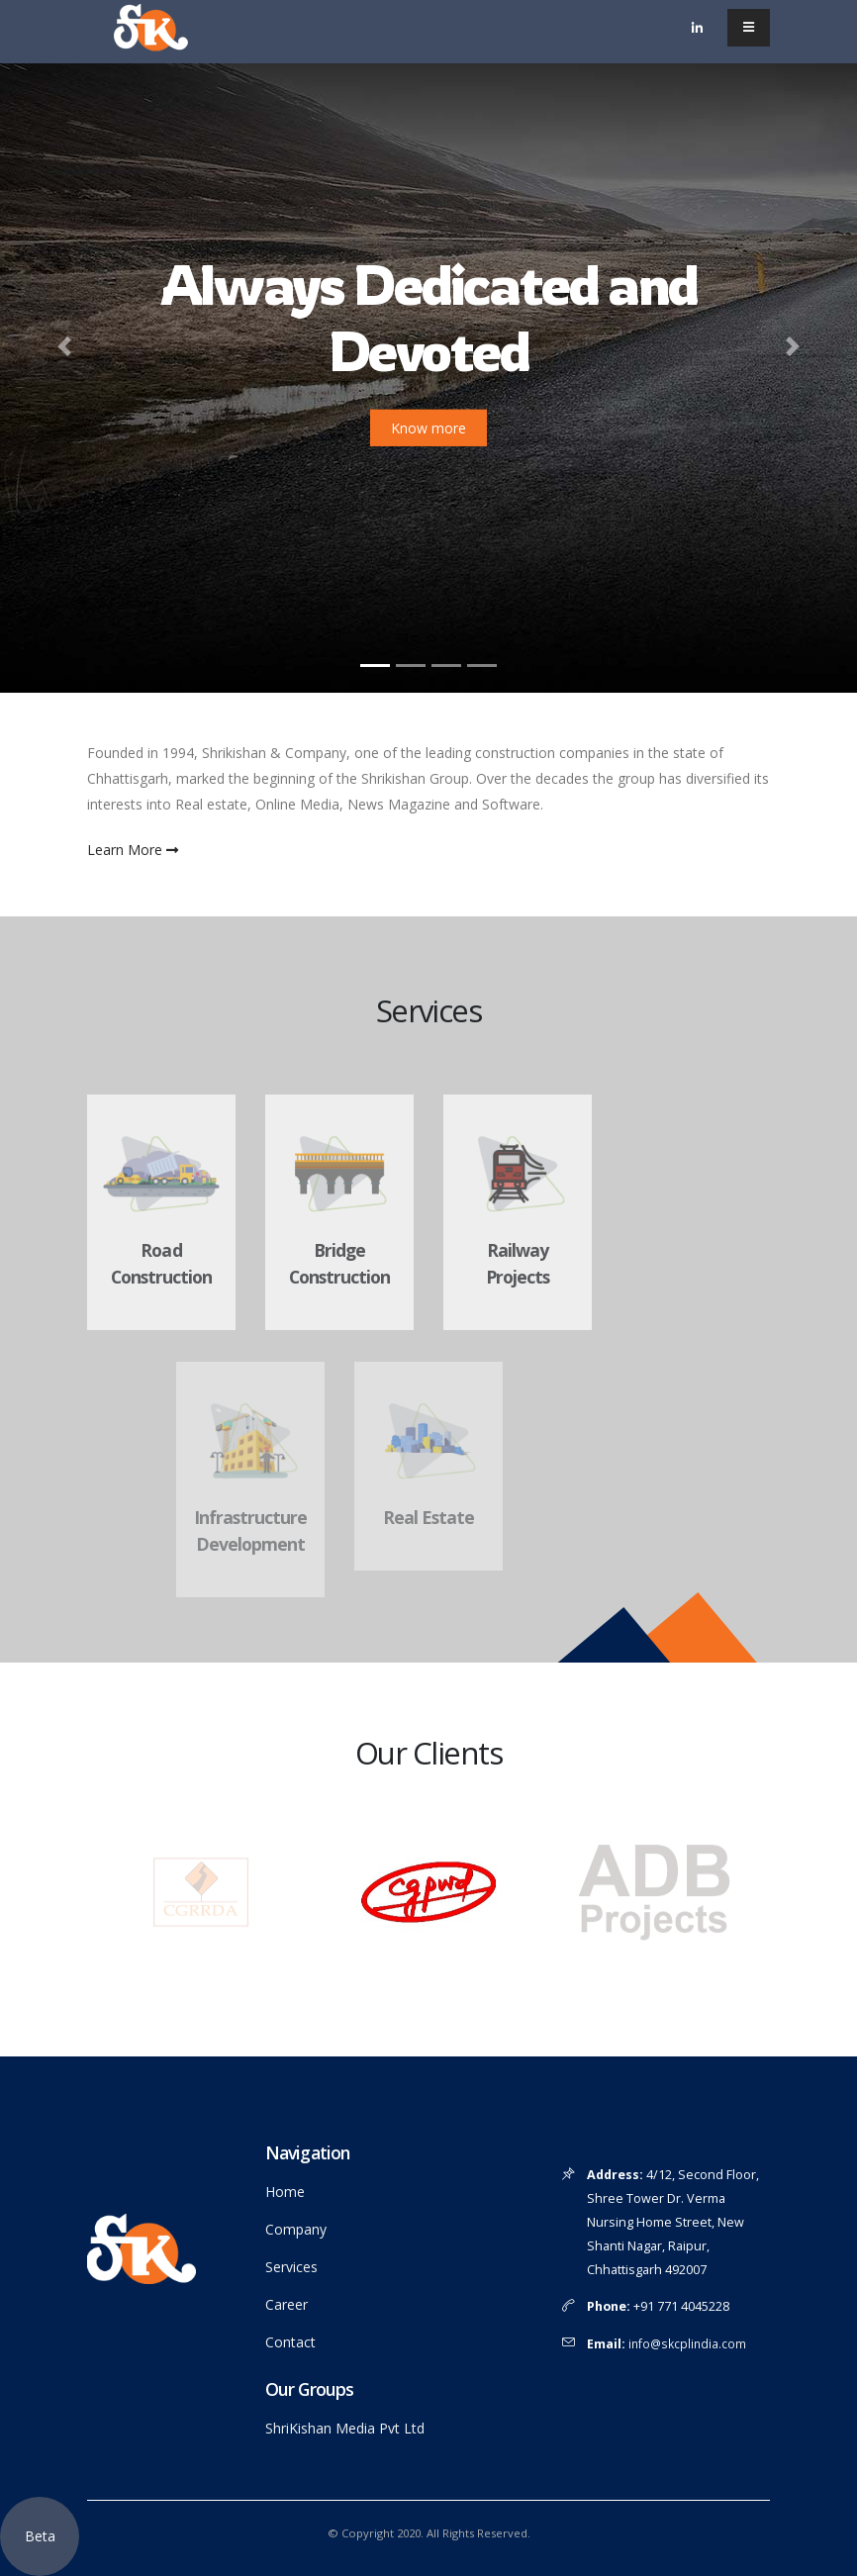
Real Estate (428, 1517)
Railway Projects (517, 1263)
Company (296, 2229)
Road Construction (161, 1263)
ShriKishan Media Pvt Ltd (345, 2428)
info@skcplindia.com (688, 2343)
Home (285, 2191)
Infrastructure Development (250, 1530)
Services (291, 2266)
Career (286, 2304)
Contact (290, 2342)
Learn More (132, 849)
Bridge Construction (339, 1263)
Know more (428, 428)
